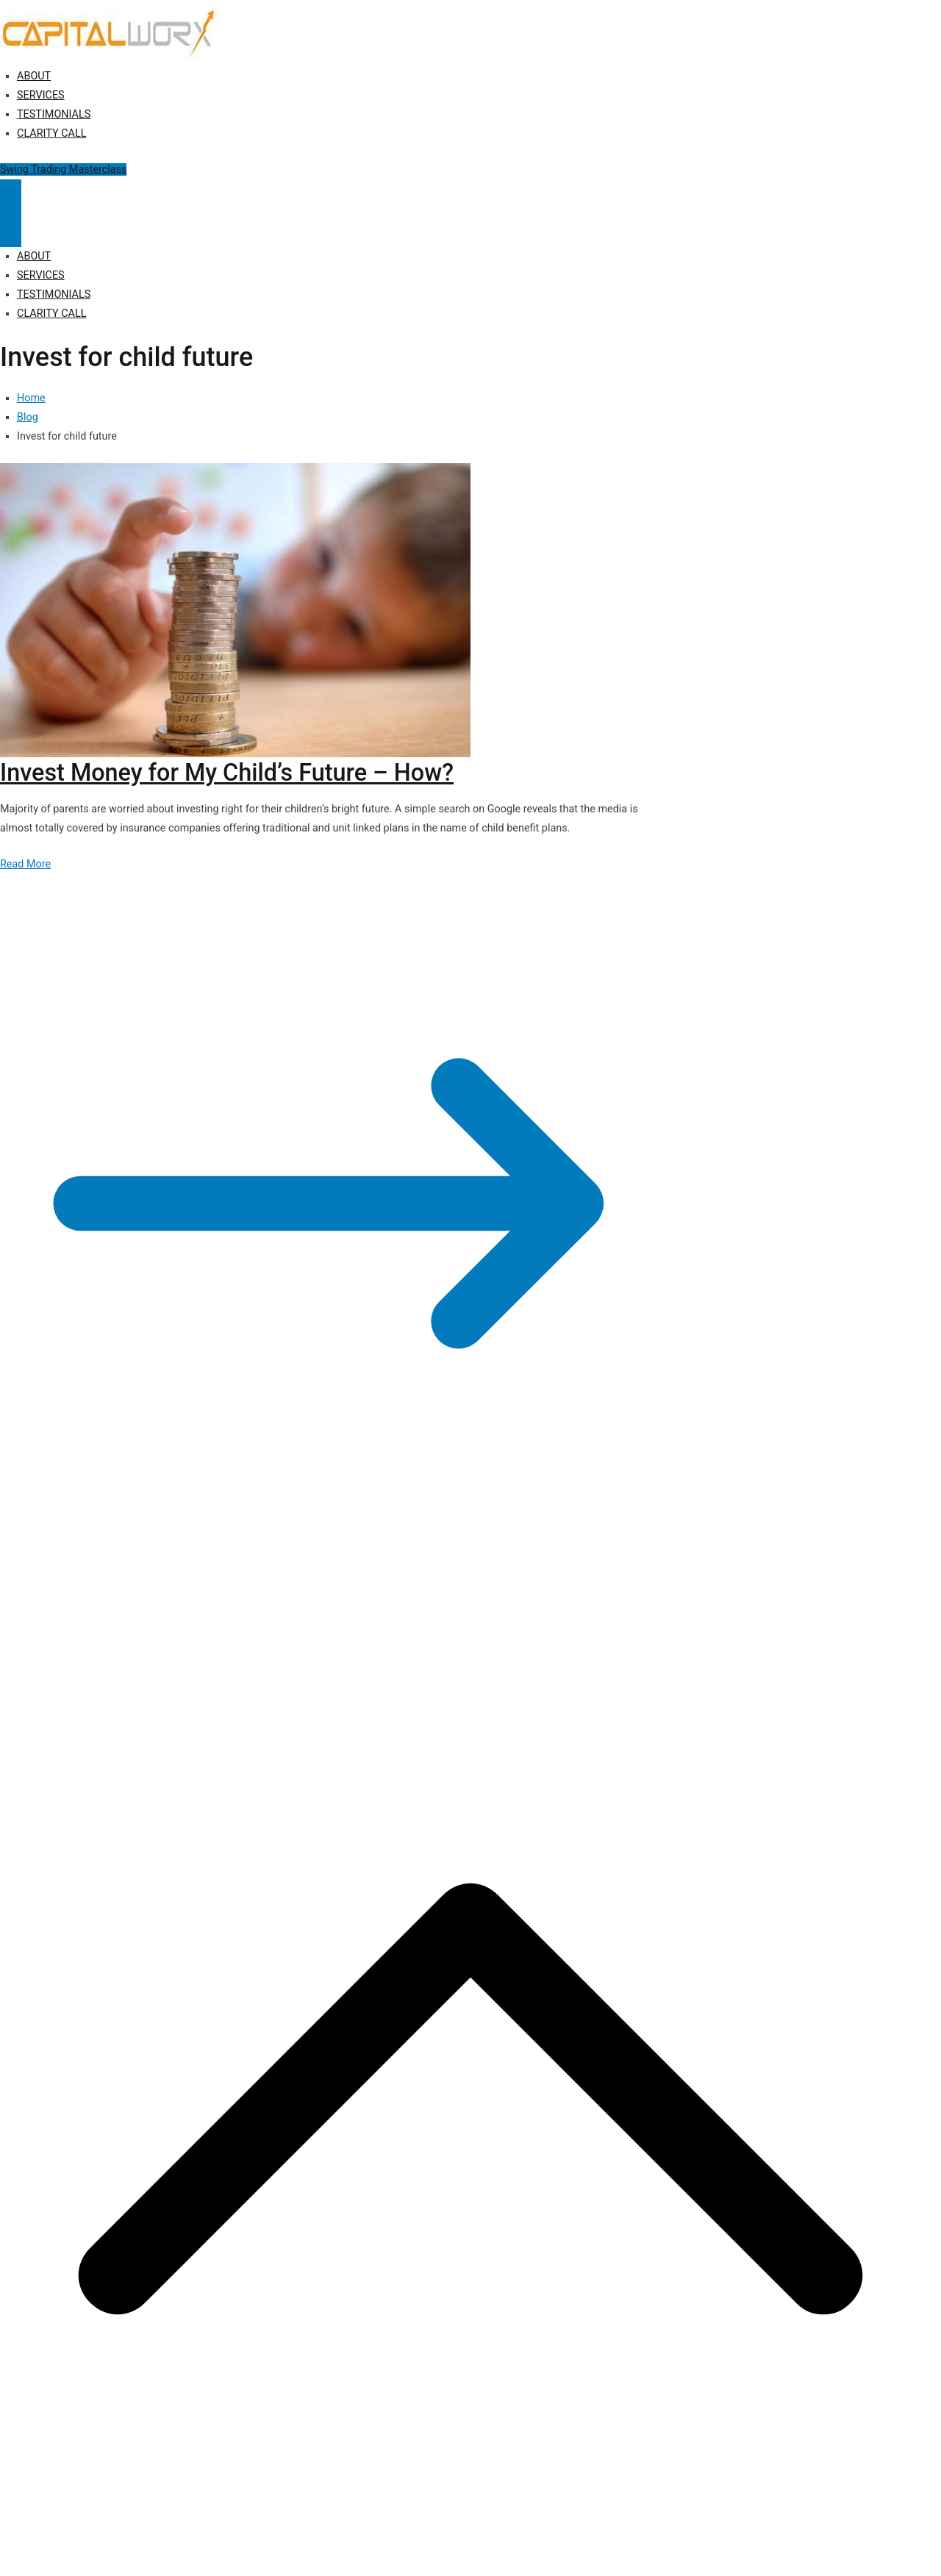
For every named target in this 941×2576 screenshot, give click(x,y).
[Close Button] (10, 230)
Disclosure (338, 1601)
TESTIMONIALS (53, 114)
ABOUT (34, 76)
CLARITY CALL (51, 133)
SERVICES (41, 95)
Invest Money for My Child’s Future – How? (227, 773)
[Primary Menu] (10, 196)
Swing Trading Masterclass (63, 169)
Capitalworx (113, 1601)
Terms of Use (402, 1601)
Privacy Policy (274, 1601)
